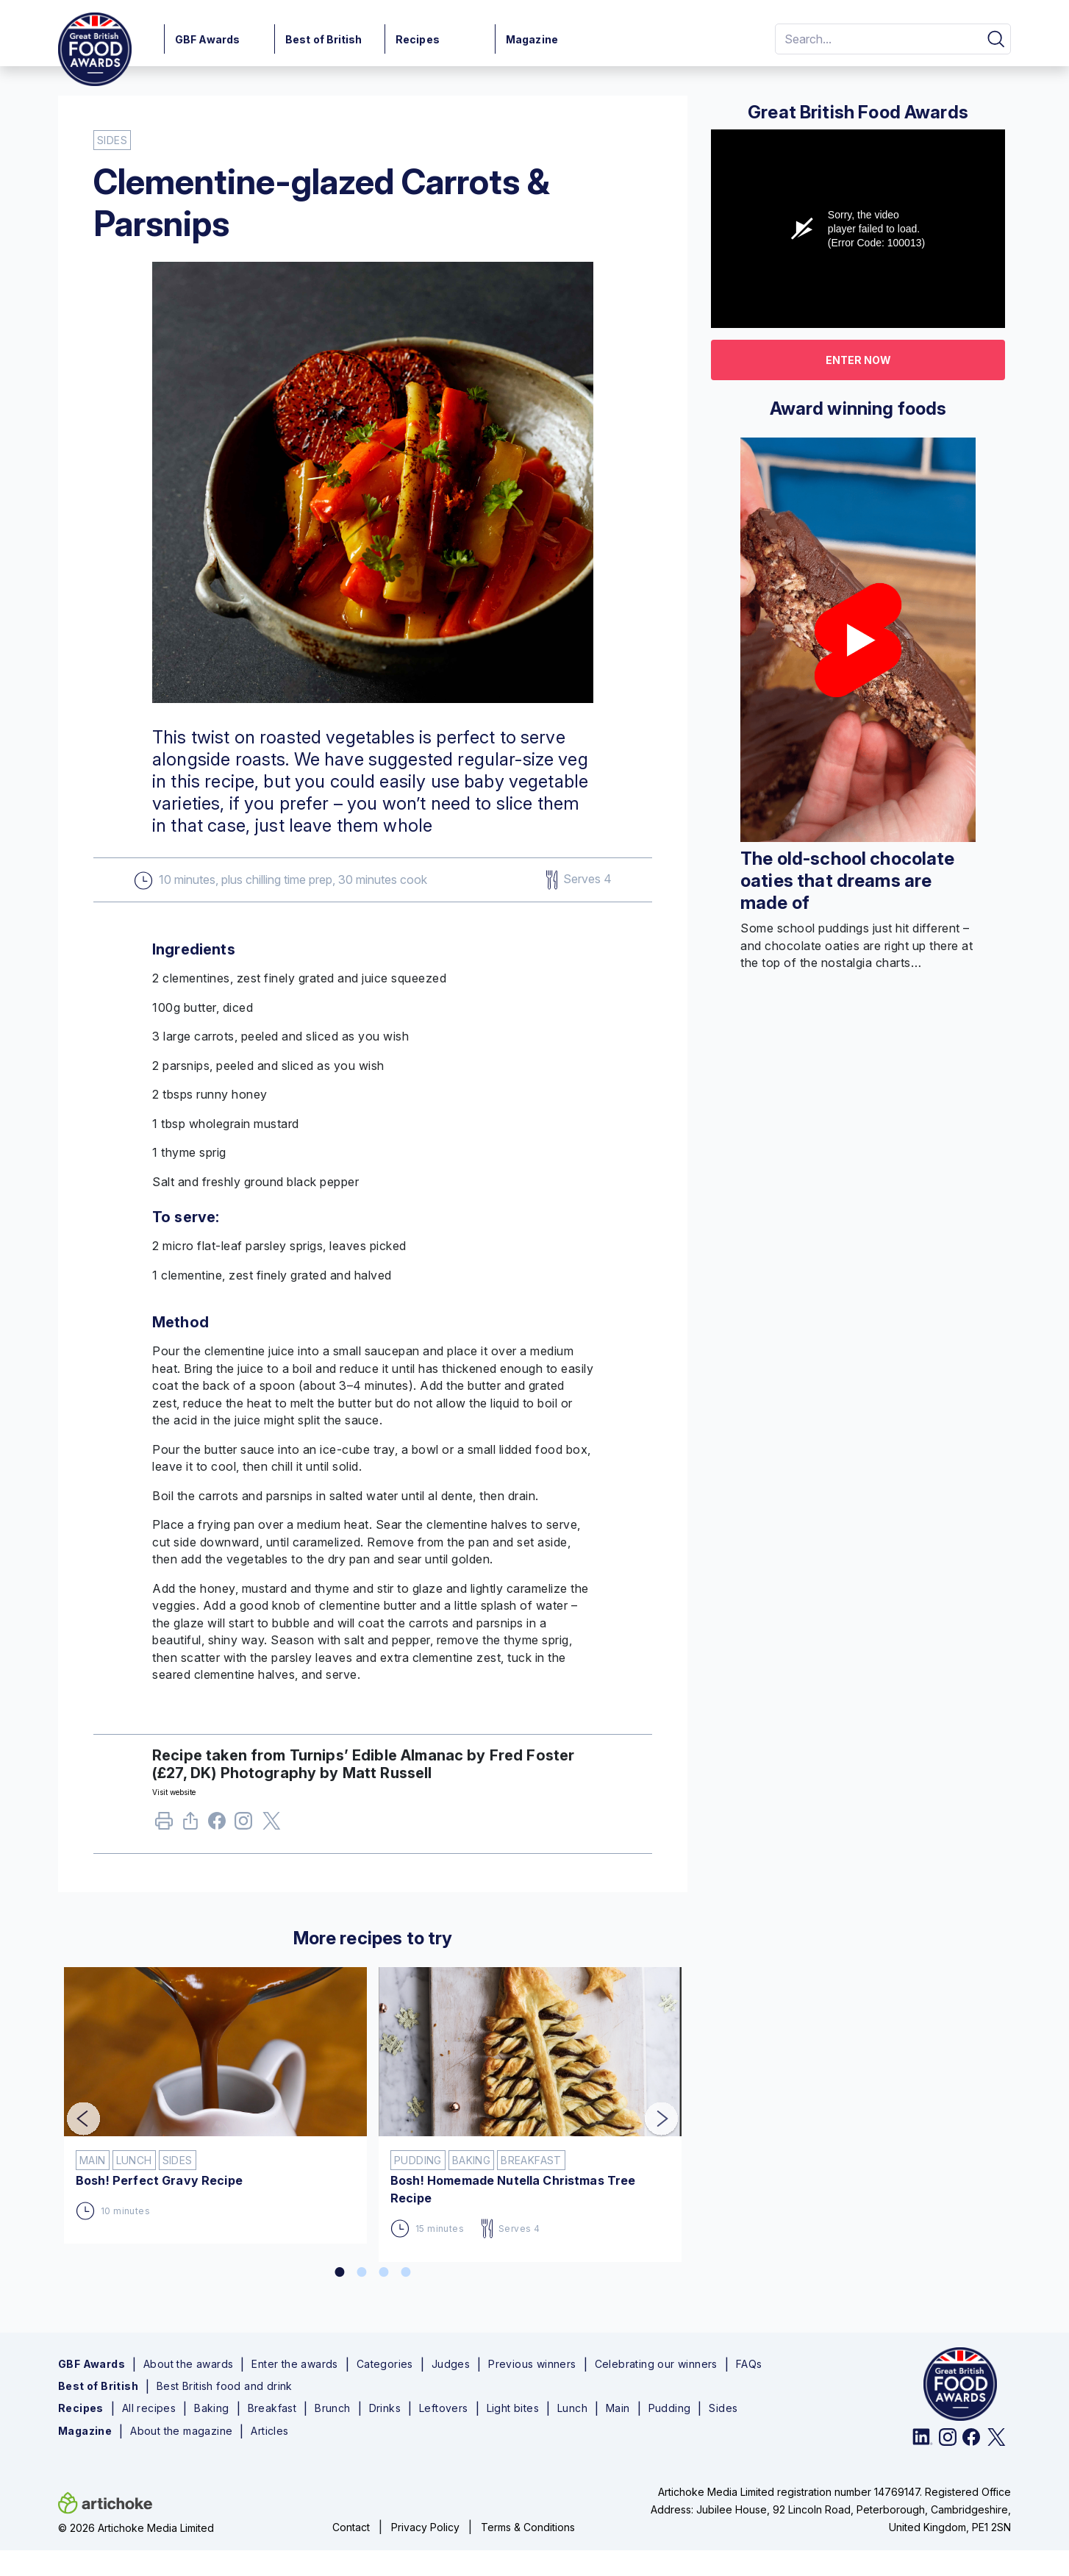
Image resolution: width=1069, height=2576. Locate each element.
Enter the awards (294, 2364)
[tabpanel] (215, 2099)
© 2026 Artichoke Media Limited (136, 2528)
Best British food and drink (225, 2386)
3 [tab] (383, 2272)
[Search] (876, 39)
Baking (211, 2408)
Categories (385, 2364)
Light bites (513, 2408)
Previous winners (532, 2364)
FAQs (749, 2364)
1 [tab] (339, 2272)
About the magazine (181, 2431)
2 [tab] (361, 2272)
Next (650, 2109)
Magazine (532, 39)
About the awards (188, 2364)
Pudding (669, 2408)
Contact (351, 2527)
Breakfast (272, 2408)
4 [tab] (405, 2272)
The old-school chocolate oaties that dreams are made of (847, 880)
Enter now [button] (858, 360)
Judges (451, 2364)
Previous (72, 2109)
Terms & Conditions (528, 2527)
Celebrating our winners (656, 2364)
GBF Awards (207, 39)
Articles (269, 2431)
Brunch (332, 2408)
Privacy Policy (425, 2527)
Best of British (323, 39)
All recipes (149, 2408)
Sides (723, 2408)
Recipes (418, 39)
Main (618, 2408)
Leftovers (443, 2408)
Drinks (385, 2408)
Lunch (572, 2408)
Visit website (174, 1792)
